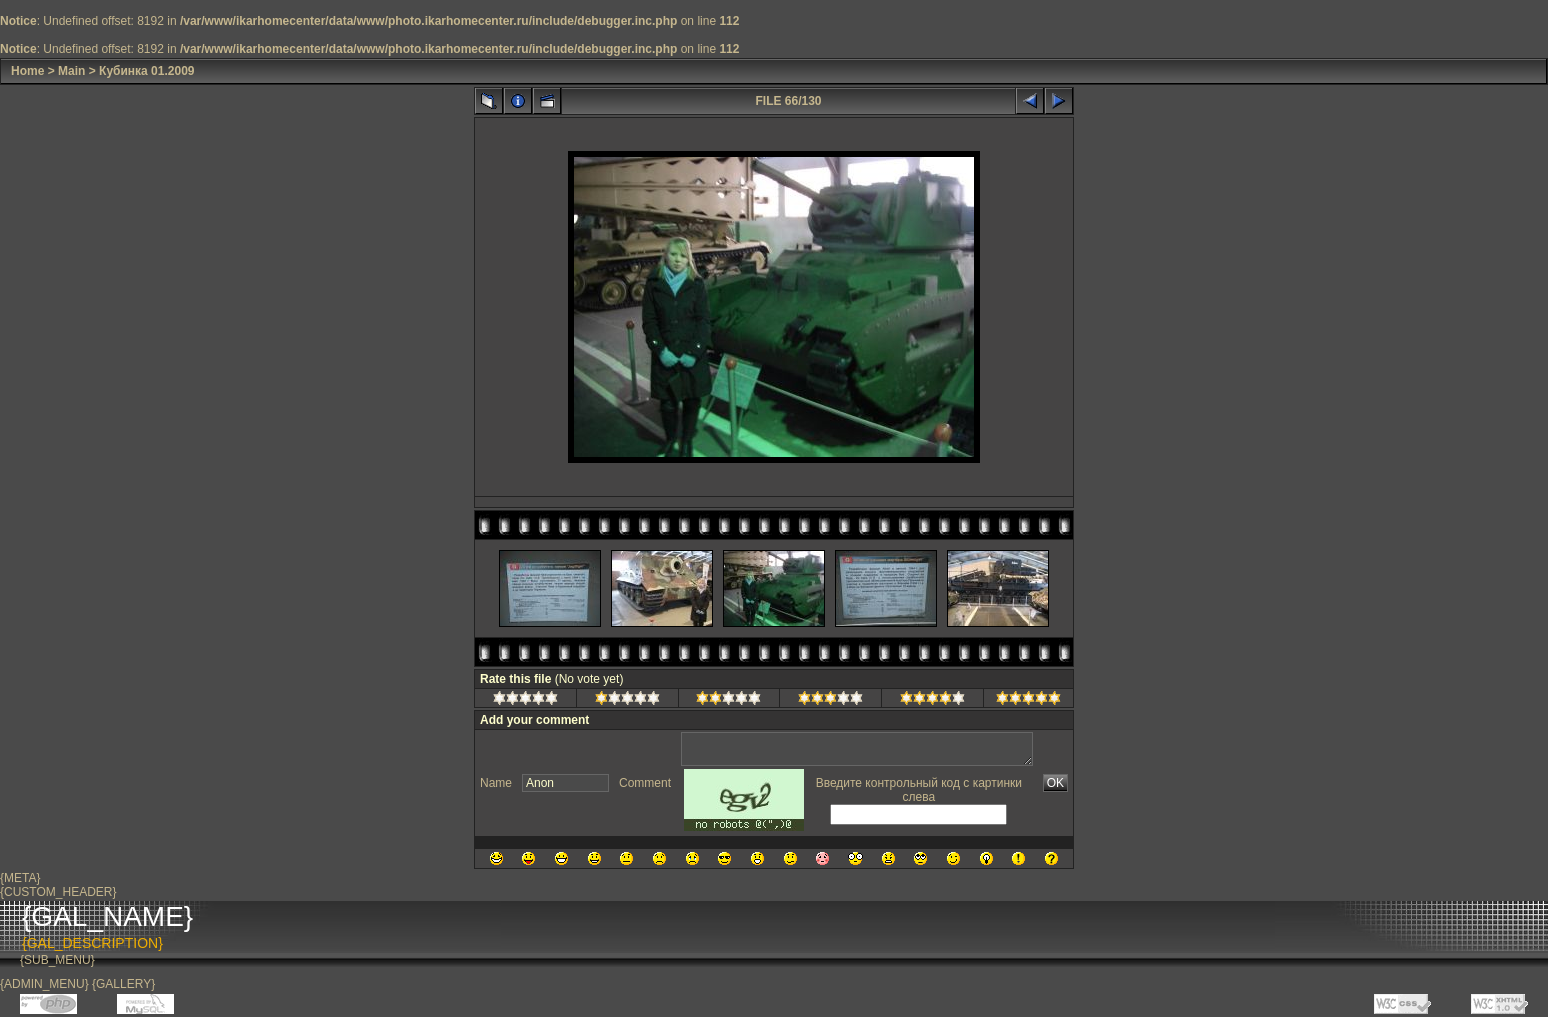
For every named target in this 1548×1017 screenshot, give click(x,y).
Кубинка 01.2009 (146, 71)
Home (27, 71)
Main (71, 71)
